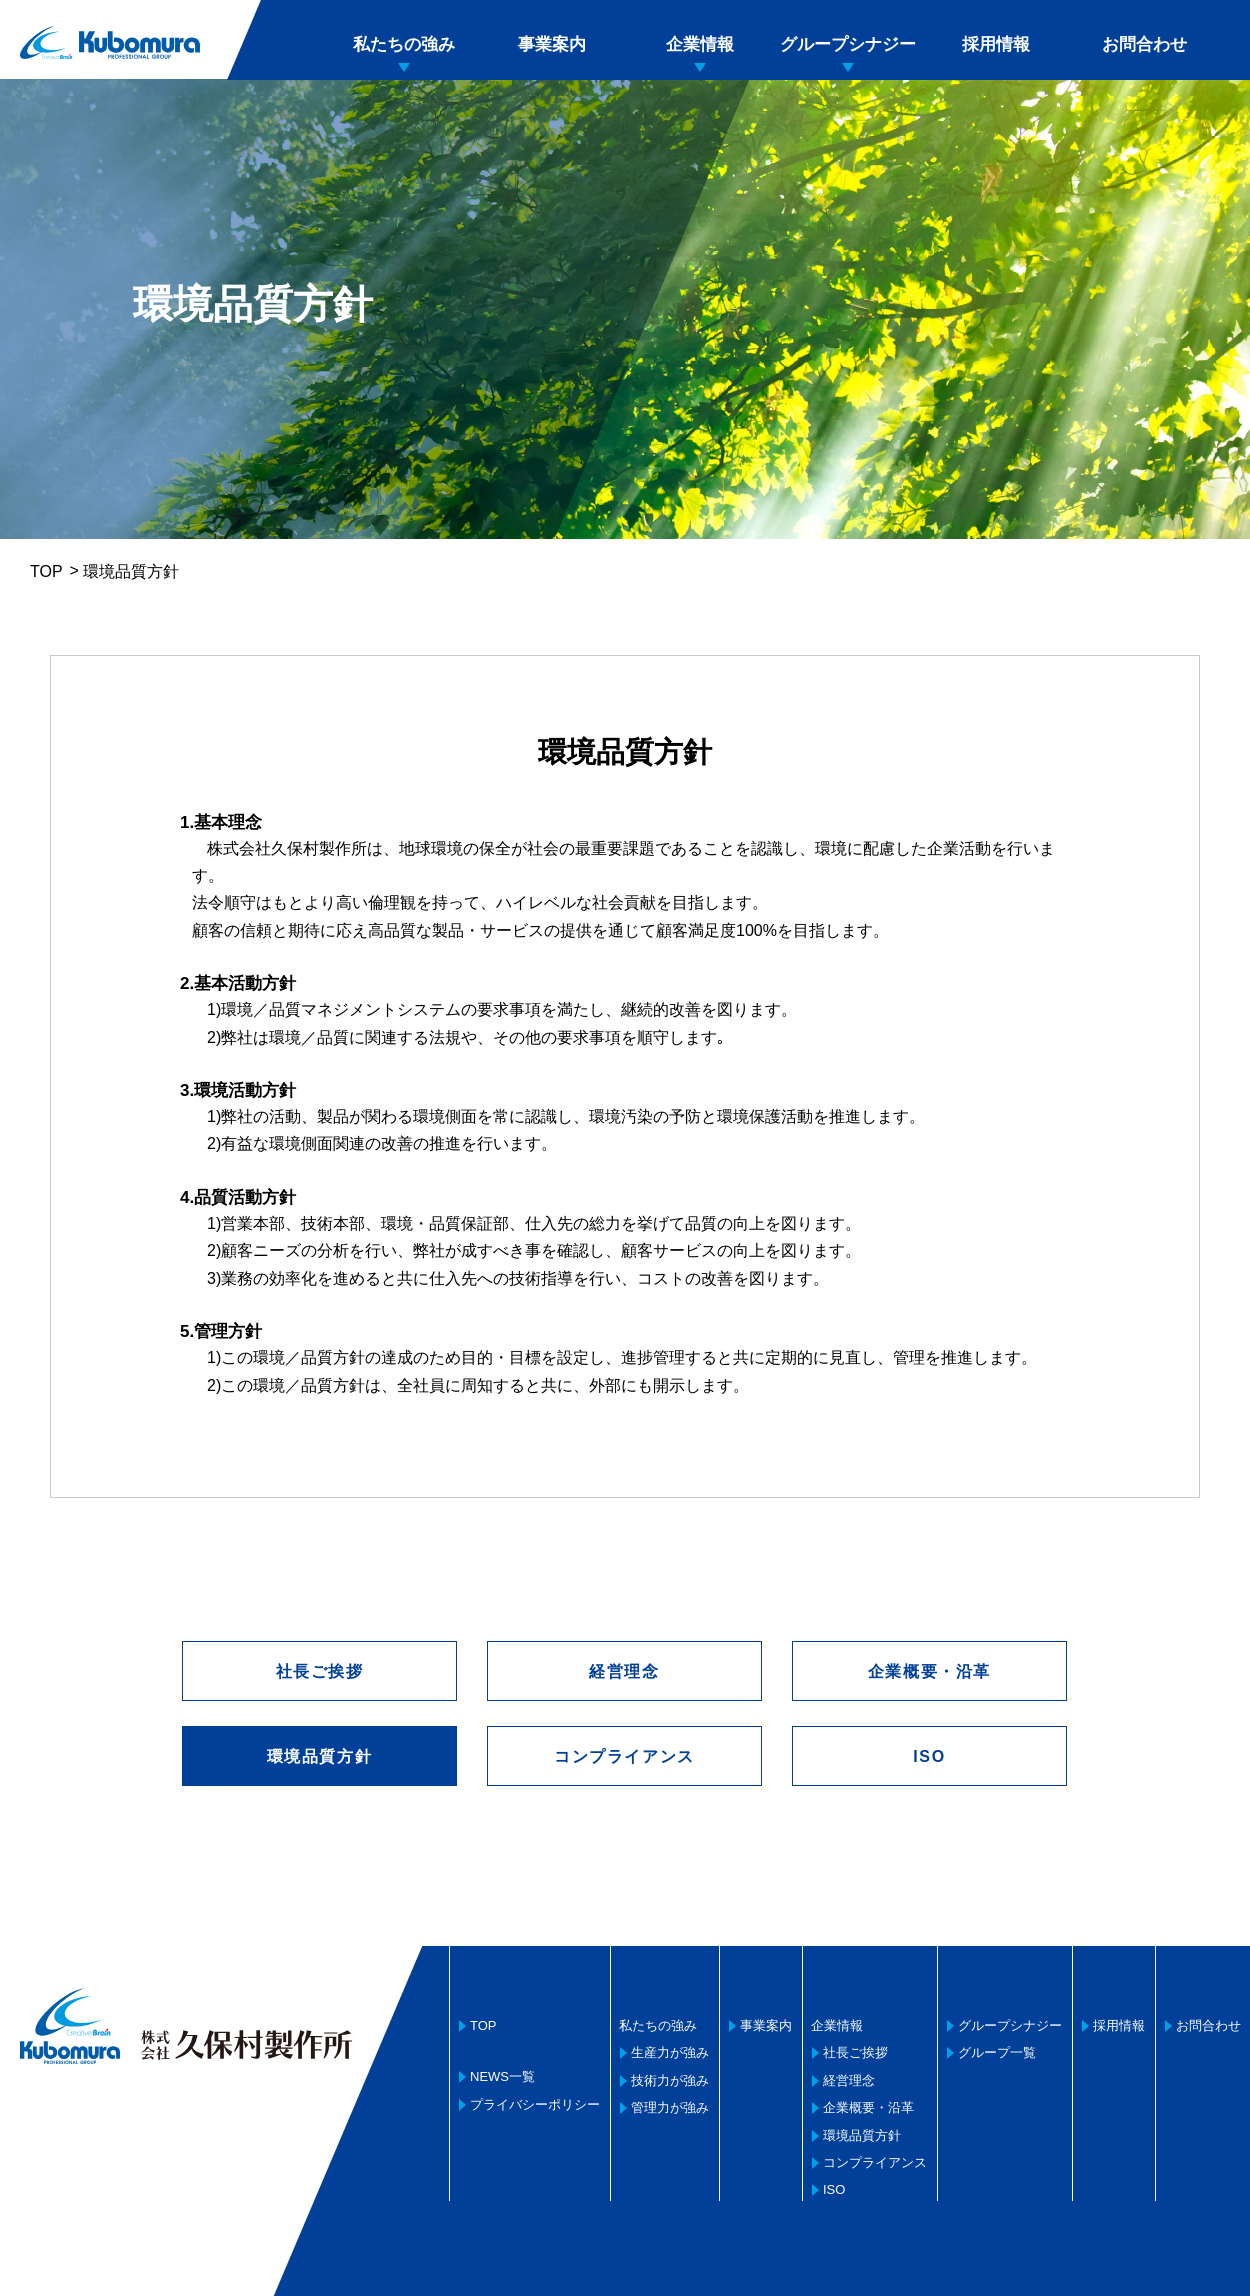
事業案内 (552, 44)
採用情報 (996, 44)
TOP (46, 571)
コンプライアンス (624, 1756)
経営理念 (624, 1671)
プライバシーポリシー (535, 2104)
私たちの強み (404, 44)
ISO (929, 1756)
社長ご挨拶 (320, 1671)
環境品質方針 (862, 2135)
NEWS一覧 (502, 2076)
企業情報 (700, 44)
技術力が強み (670, 2080)
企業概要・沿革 (929, 1671)
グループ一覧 (997, 2052)
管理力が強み (670, 2107)
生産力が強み (670, 2052)
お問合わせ (1144, 44)
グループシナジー (848, 44)
